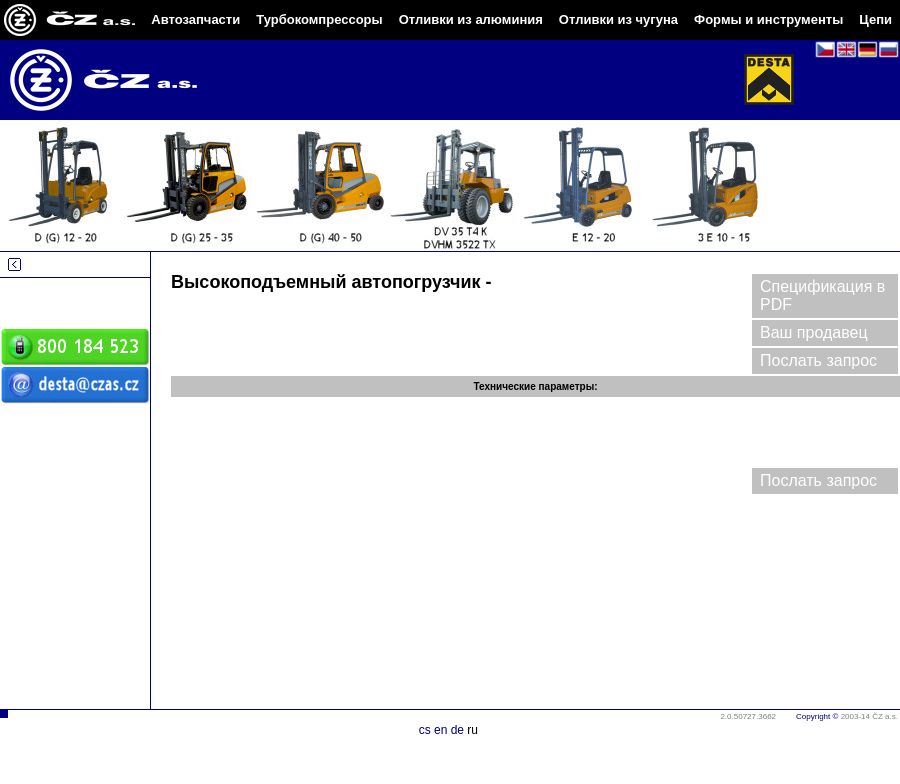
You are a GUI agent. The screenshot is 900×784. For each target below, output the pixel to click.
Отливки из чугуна (618, 19)
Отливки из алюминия (471, 19)
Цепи (875, 19)
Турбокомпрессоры (319, 19)
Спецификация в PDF (822, 295)
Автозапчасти (195, 19)
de (457, 730)
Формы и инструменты (768, 19)
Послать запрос (818, 360)
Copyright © (817, 716)
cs (425, 730)
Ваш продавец (814, 332)
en (440, 730)
